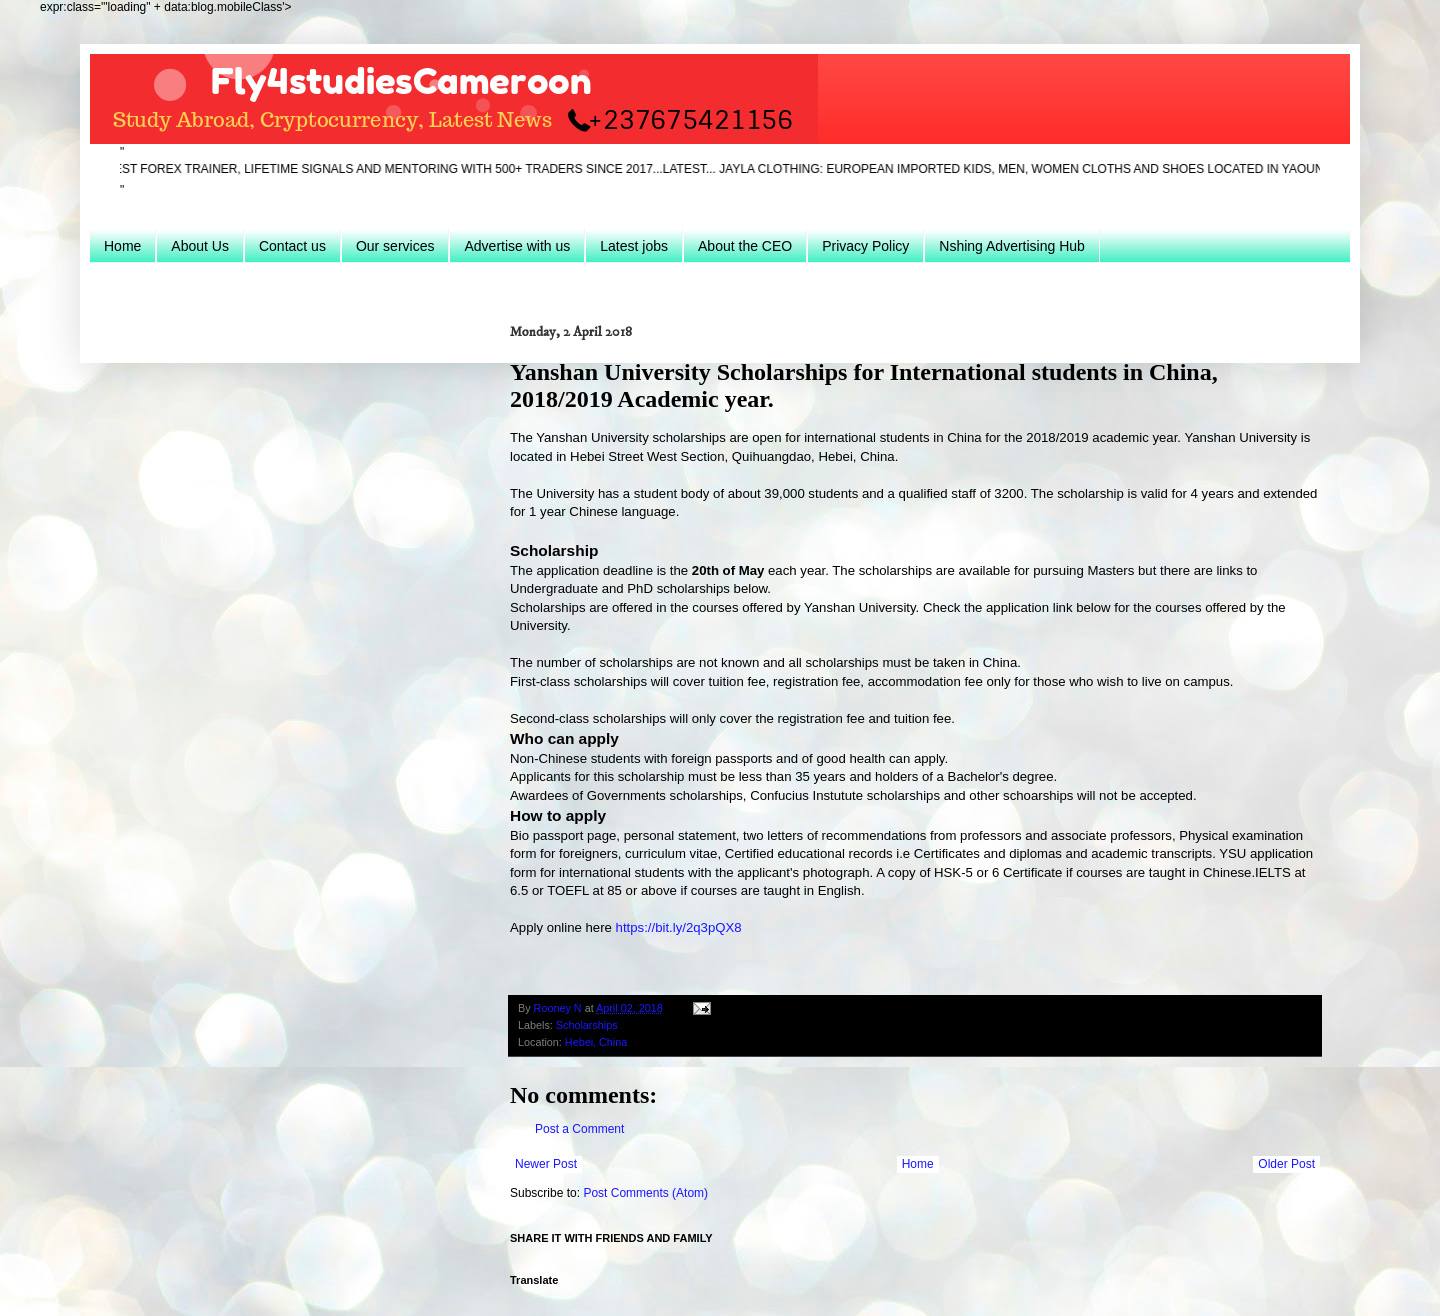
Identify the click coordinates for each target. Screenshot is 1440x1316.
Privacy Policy (865, 246)
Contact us (292, 246)
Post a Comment (579, 1129)
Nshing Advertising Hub (1012, 246)
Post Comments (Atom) (645, 1193)
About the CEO (745, 246)
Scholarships (587, 1025)
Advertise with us (517, 246)
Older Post (1286, 1164)
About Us (200, 246)
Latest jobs (634, 246)
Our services (395, 246)
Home (122, 246)
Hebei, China (596, 1042)
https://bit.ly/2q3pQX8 (679, 927)
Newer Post (546, 1164)
